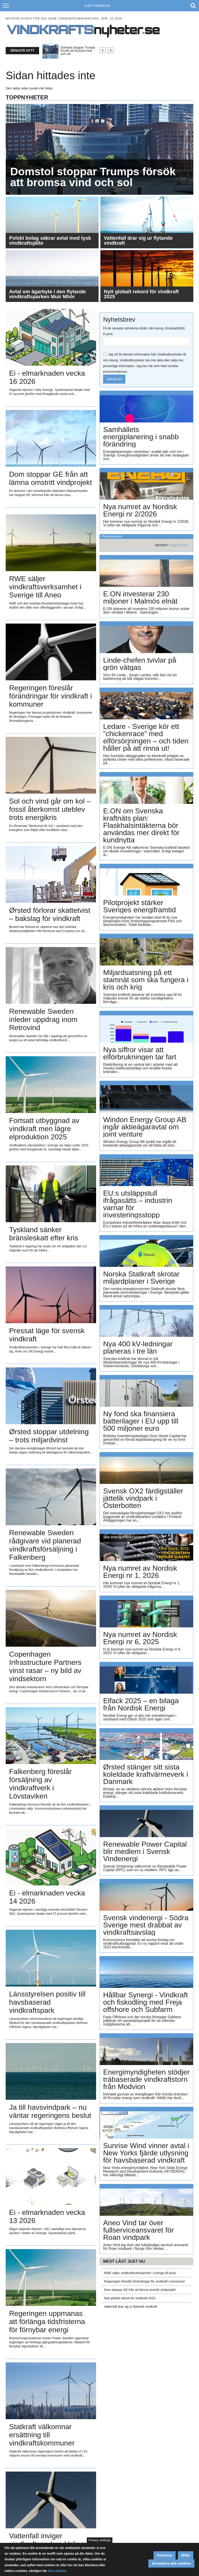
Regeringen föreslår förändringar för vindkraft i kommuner (144, 2281)
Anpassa (164, 2555)
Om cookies (57, 2571)
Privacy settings (99, 2540)
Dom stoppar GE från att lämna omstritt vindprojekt (140, 2290)
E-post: (108, 334)
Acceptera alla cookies (171, 2563)
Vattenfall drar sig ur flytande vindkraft (130, 2306)
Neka (185, 2555)
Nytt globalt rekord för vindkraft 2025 (129, 2298)
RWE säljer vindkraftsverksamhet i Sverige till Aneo (140, 2273)
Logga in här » (179, 545)
